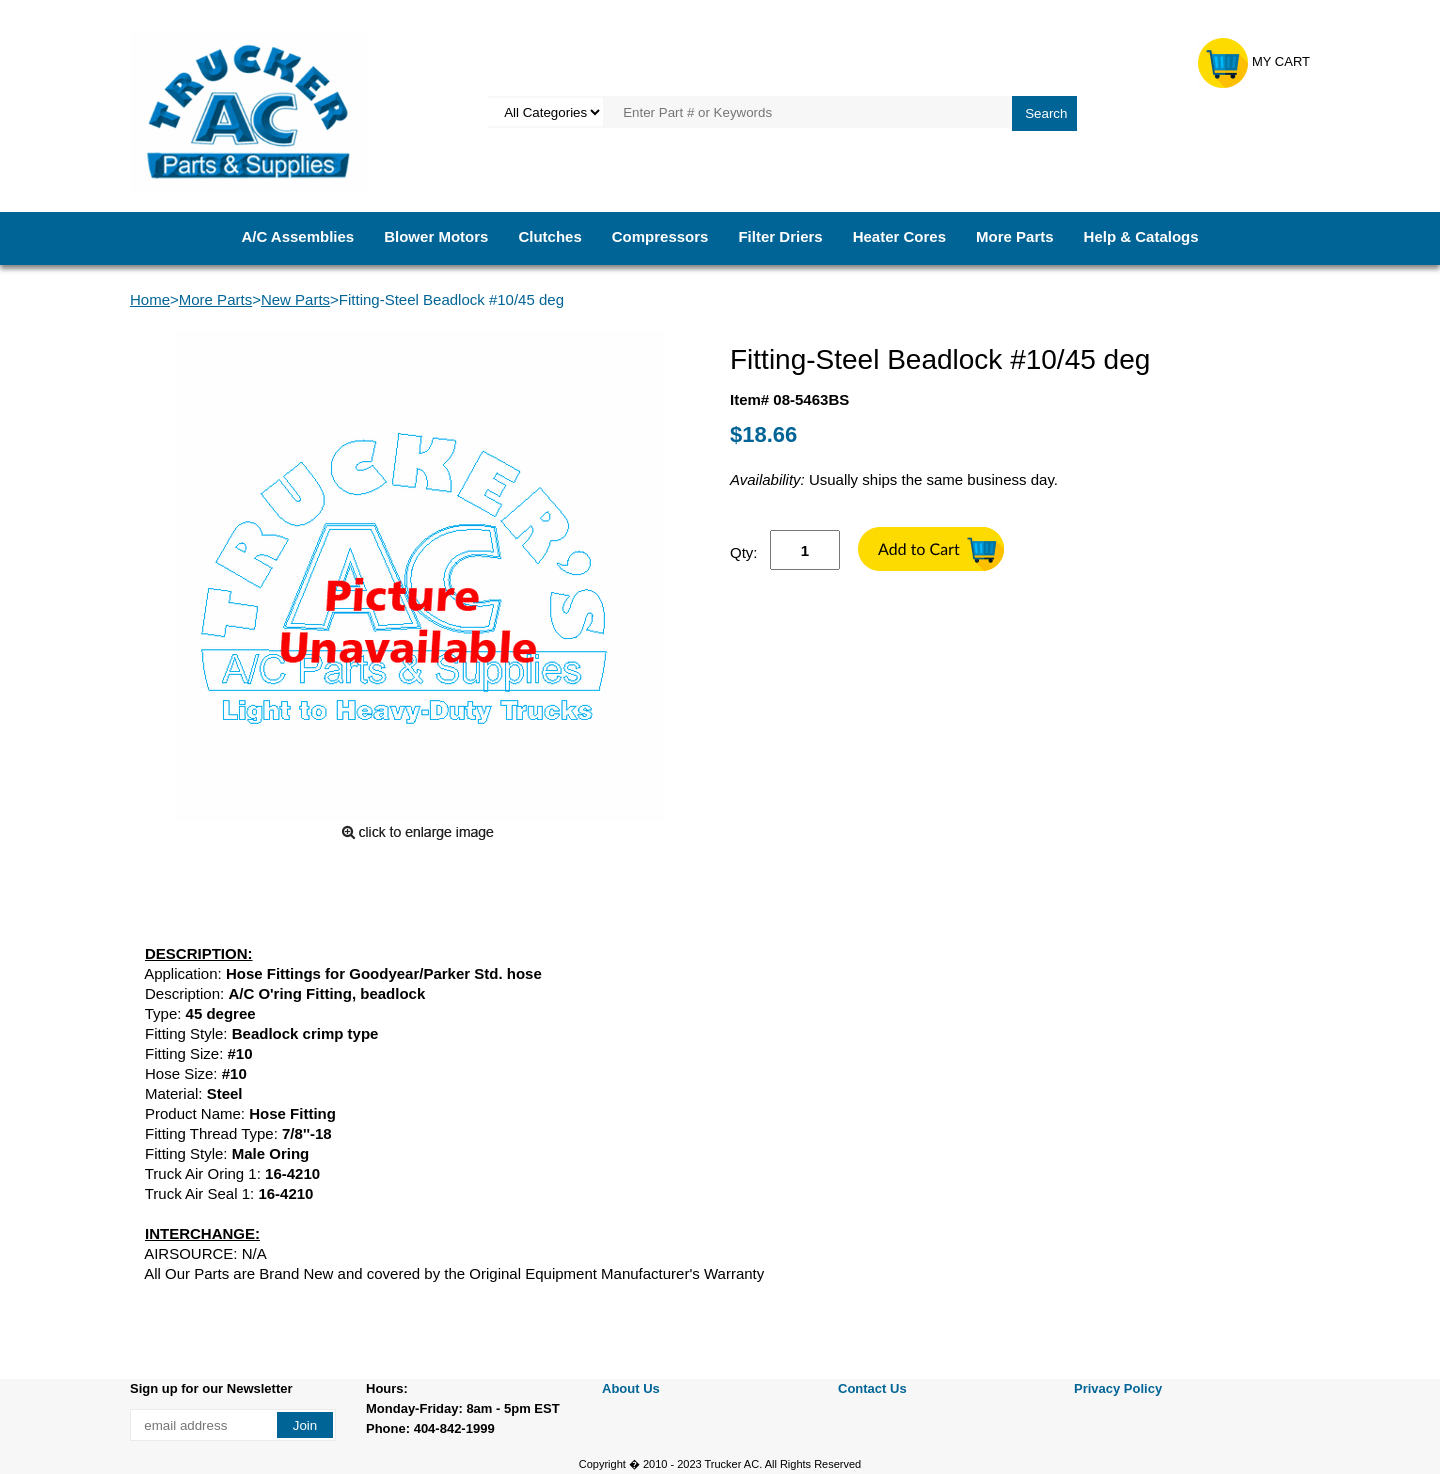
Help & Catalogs (1141, 236)
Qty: (744, 552)
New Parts (295, 299)
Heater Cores (899, 236)
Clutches (549, 236)
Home (150, 299)
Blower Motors (436, 236)
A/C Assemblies (297, 236)
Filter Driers (780, 236)
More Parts (1015, 236)
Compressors (660, 236)
